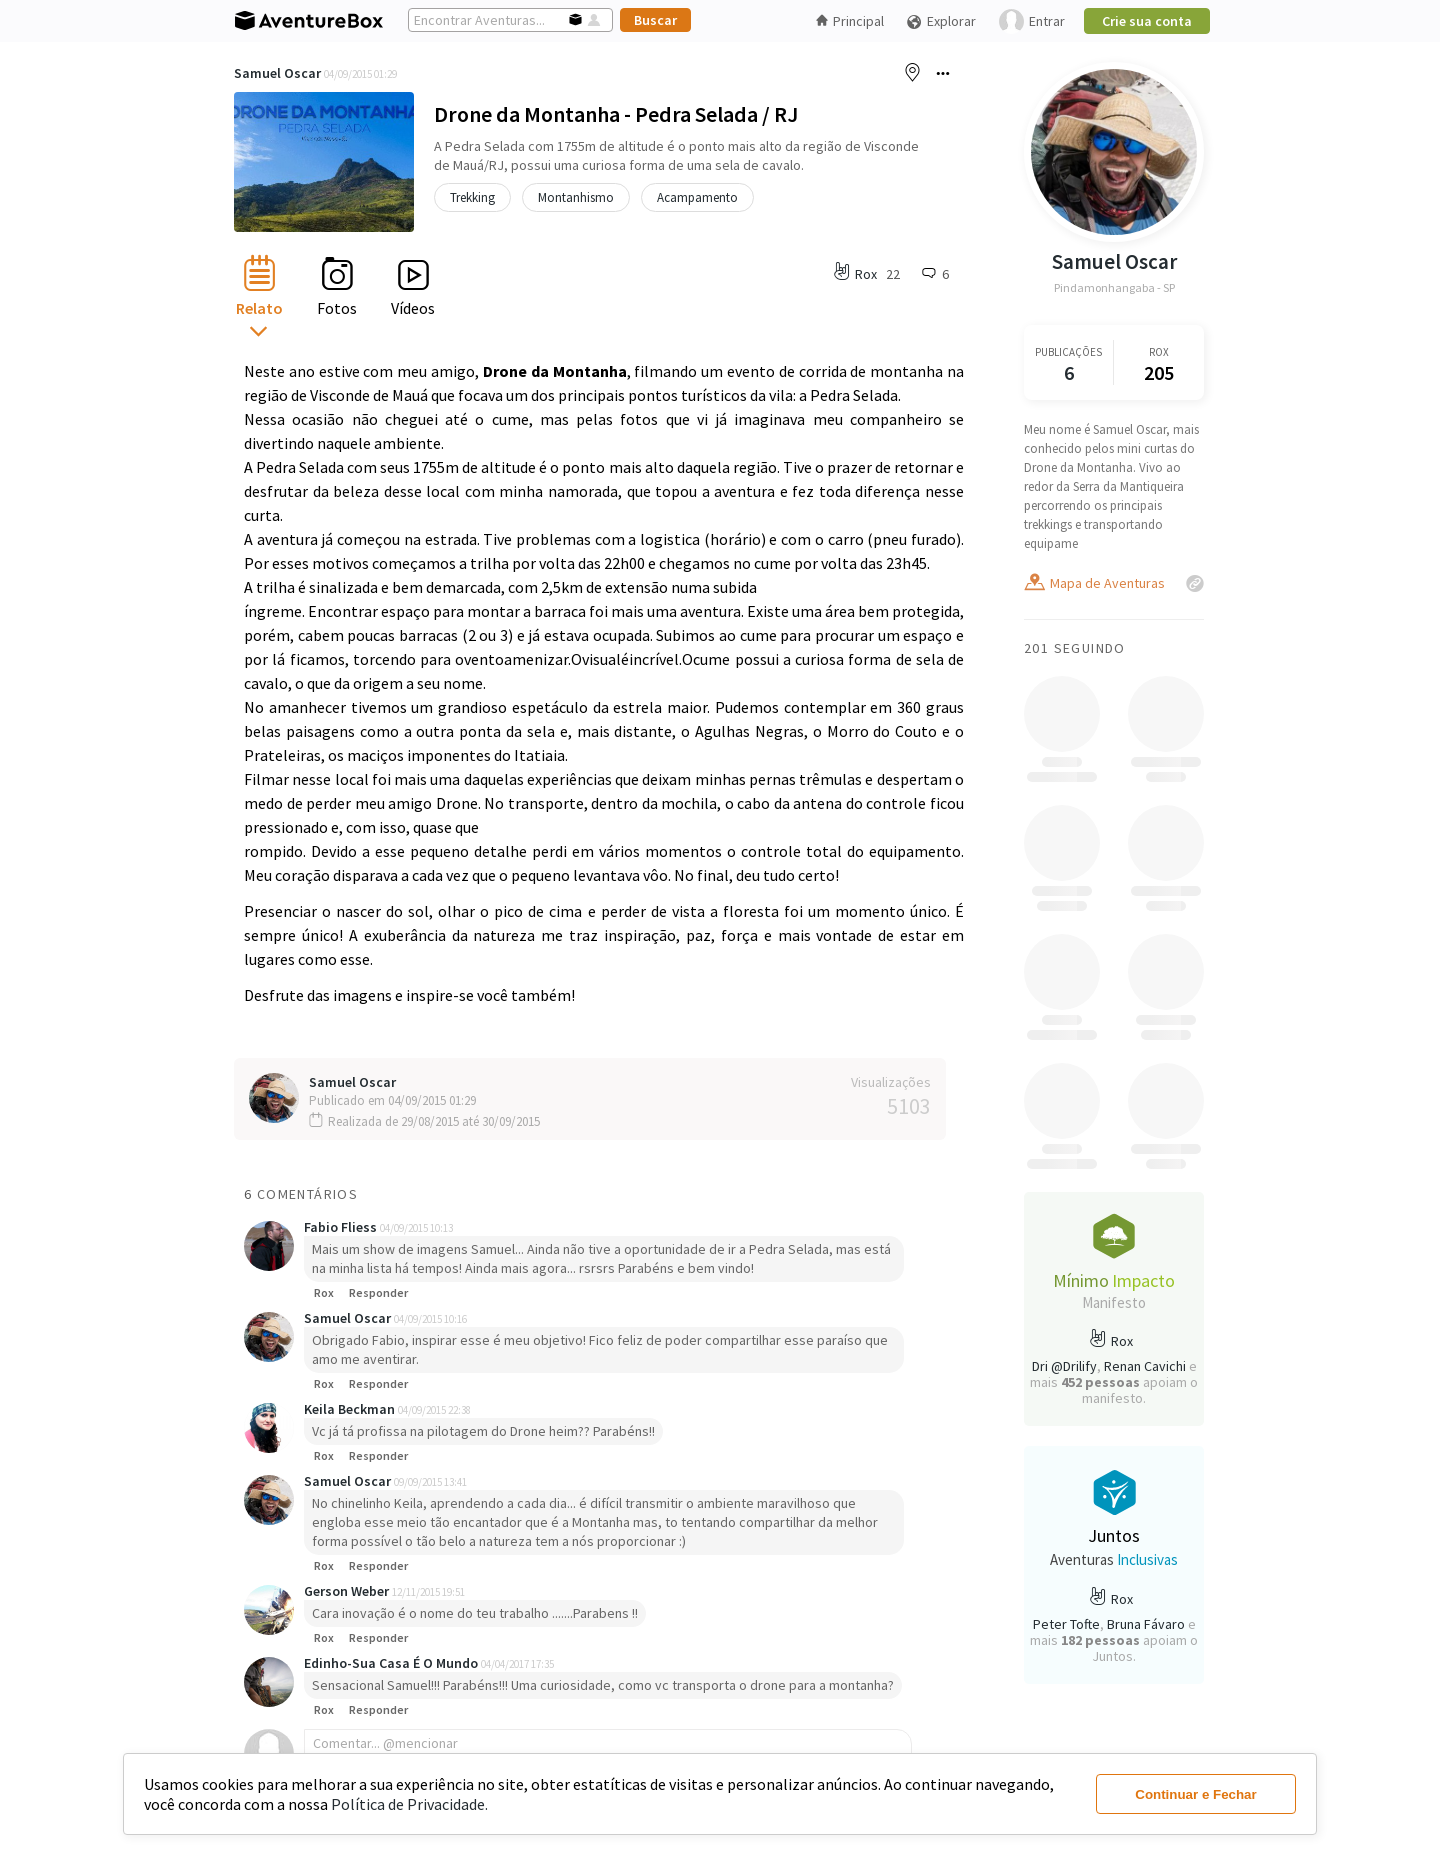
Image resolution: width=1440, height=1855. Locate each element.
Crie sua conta (1147, 21)
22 (893, 274)
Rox (324, 1292)
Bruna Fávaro (1146, 1624)
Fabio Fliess (342, 1227)
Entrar (1032, 21)
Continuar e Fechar (1195, 1794)
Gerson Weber (348, 1591)
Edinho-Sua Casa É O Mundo (392, 1663)
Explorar (941, 21)
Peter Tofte (1066, 1624)
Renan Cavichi (1145, 1366)
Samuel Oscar (277, 73)
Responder (378, 1292)
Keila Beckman (351, 1409)
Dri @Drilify (1064, 1366)
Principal (850, 21)
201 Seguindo (1075, 648)
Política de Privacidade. (409, 1804)
